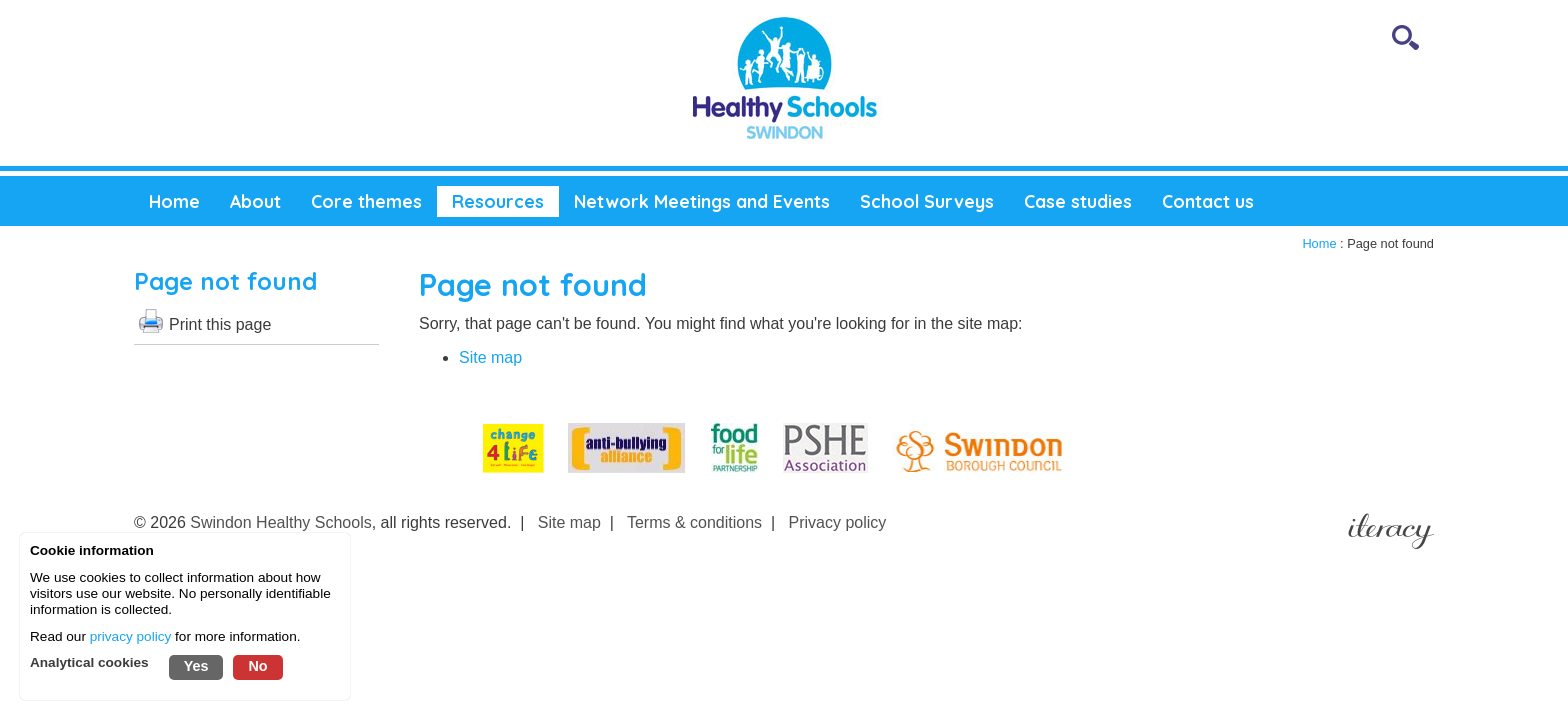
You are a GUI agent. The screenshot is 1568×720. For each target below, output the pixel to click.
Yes (196, 666)
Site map (490, 357)
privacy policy (131, 636)
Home (1319, 243)
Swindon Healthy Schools (280, 522)
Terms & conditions (694, 522)
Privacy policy (838, 522)
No (257, 666)
